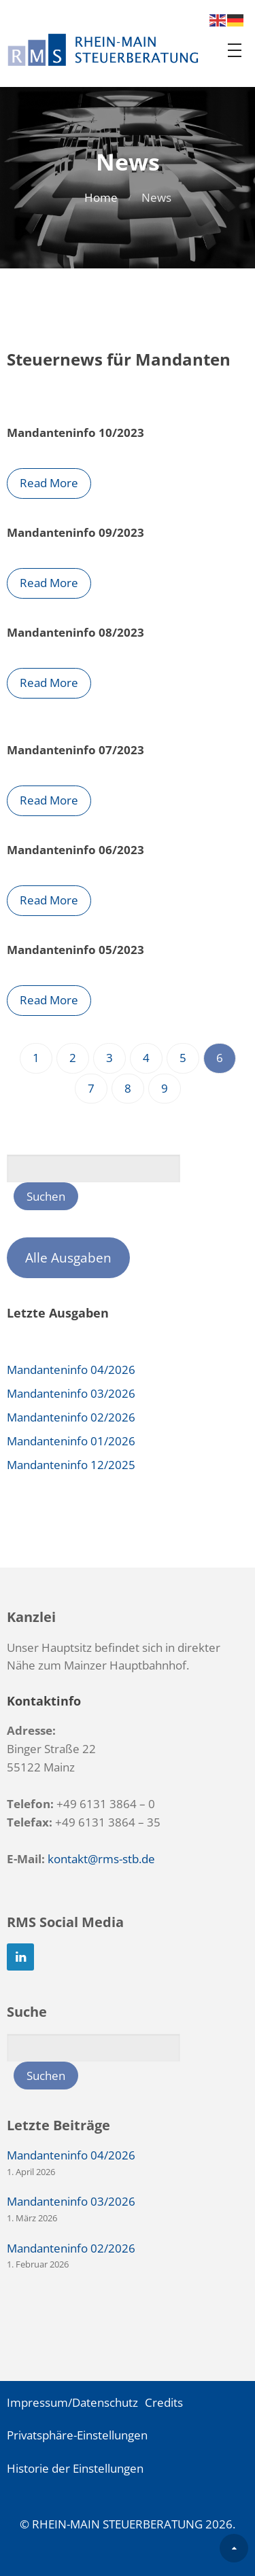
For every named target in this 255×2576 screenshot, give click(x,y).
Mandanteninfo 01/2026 (71, 1441)
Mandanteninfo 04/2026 (71, 1369)
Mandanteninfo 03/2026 (71, 1393)
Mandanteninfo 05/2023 (75, 949)
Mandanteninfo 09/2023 (75, 532)
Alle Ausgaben (68, 1258)
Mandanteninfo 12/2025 (71, 1464)
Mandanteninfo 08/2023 (75, 632)
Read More (49, 483)
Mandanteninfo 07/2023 (75, 750)
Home (101, 197)
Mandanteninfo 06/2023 (75, 850)
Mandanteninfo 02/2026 (71, 1417)
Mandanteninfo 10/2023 (75, 432)
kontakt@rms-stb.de (101, 1859)
